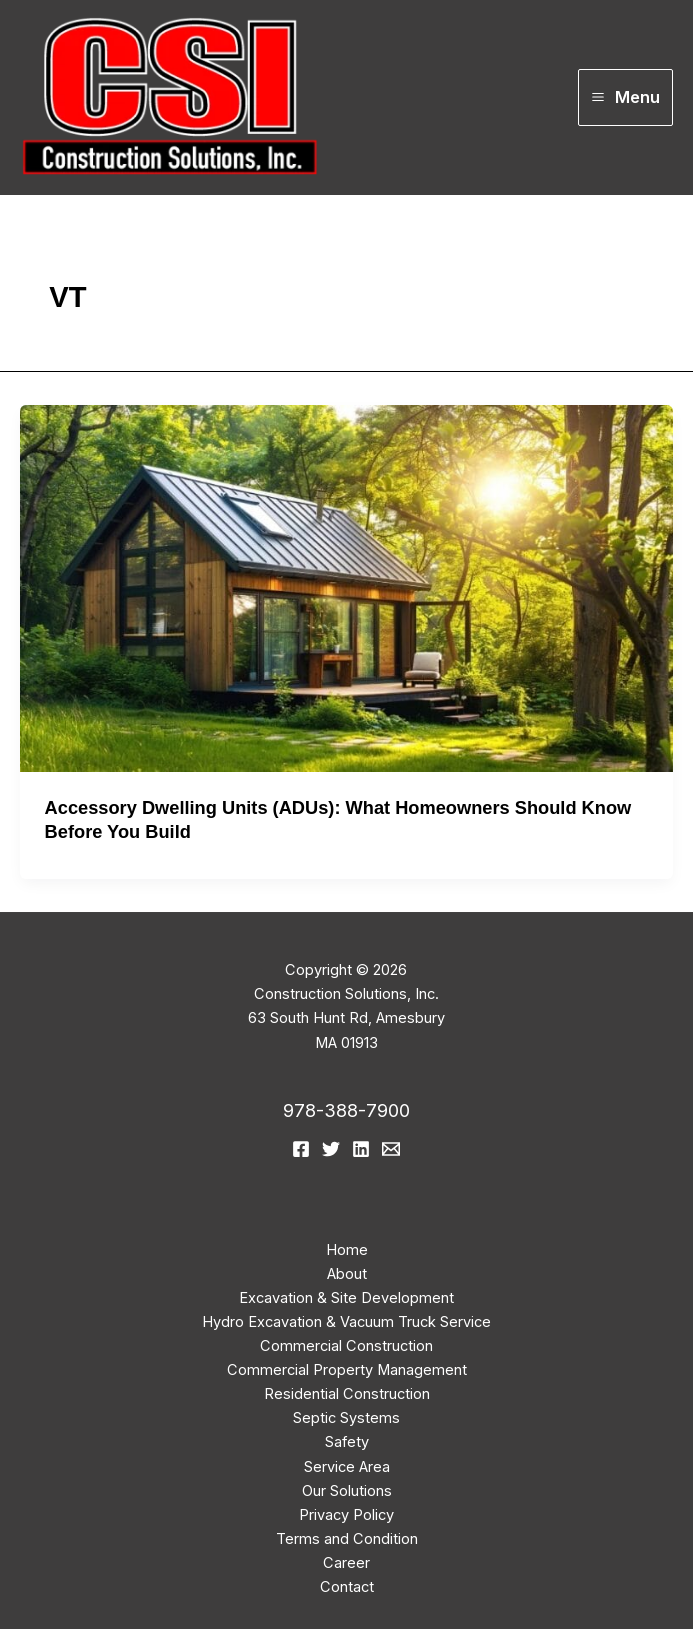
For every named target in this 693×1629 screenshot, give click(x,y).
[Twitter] (331, 1149)
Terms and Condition (347, 1539)
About (347, 1274)
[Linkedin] (361, 1149)
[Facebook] (301, 1149)
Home (347, 1250)
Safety (347, 1442)
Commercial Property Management (347, 1370)
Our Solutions (347, 1491)
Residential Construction (347, 1394)
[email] (391, 1149)
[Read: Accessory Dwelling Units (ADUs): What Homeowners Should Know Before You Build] (346, 587)
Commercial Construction (346, 1346)
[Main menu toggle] (625, 97)
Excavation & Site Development (346, 1298)
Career (346, 1563)
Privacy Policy (346, 1515)
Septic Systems (346, 1418)
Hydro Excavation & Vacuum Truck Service (346, 1322)
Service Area (347, 1467)
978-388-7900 (346, 1110)
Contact (347, 1587)
